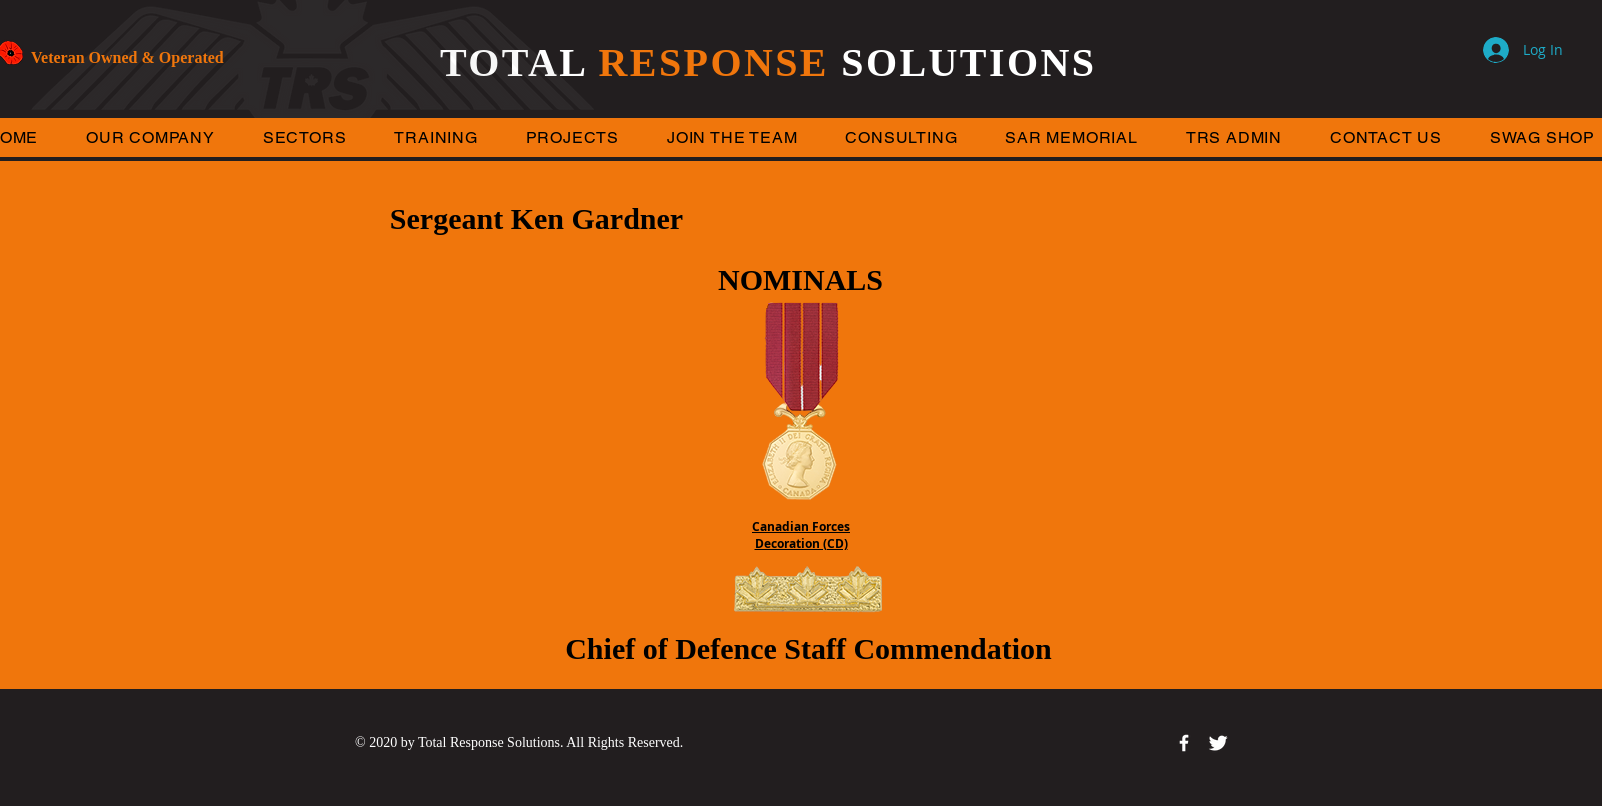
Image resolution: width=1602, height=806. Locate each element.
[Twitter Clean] (1218, 743)
